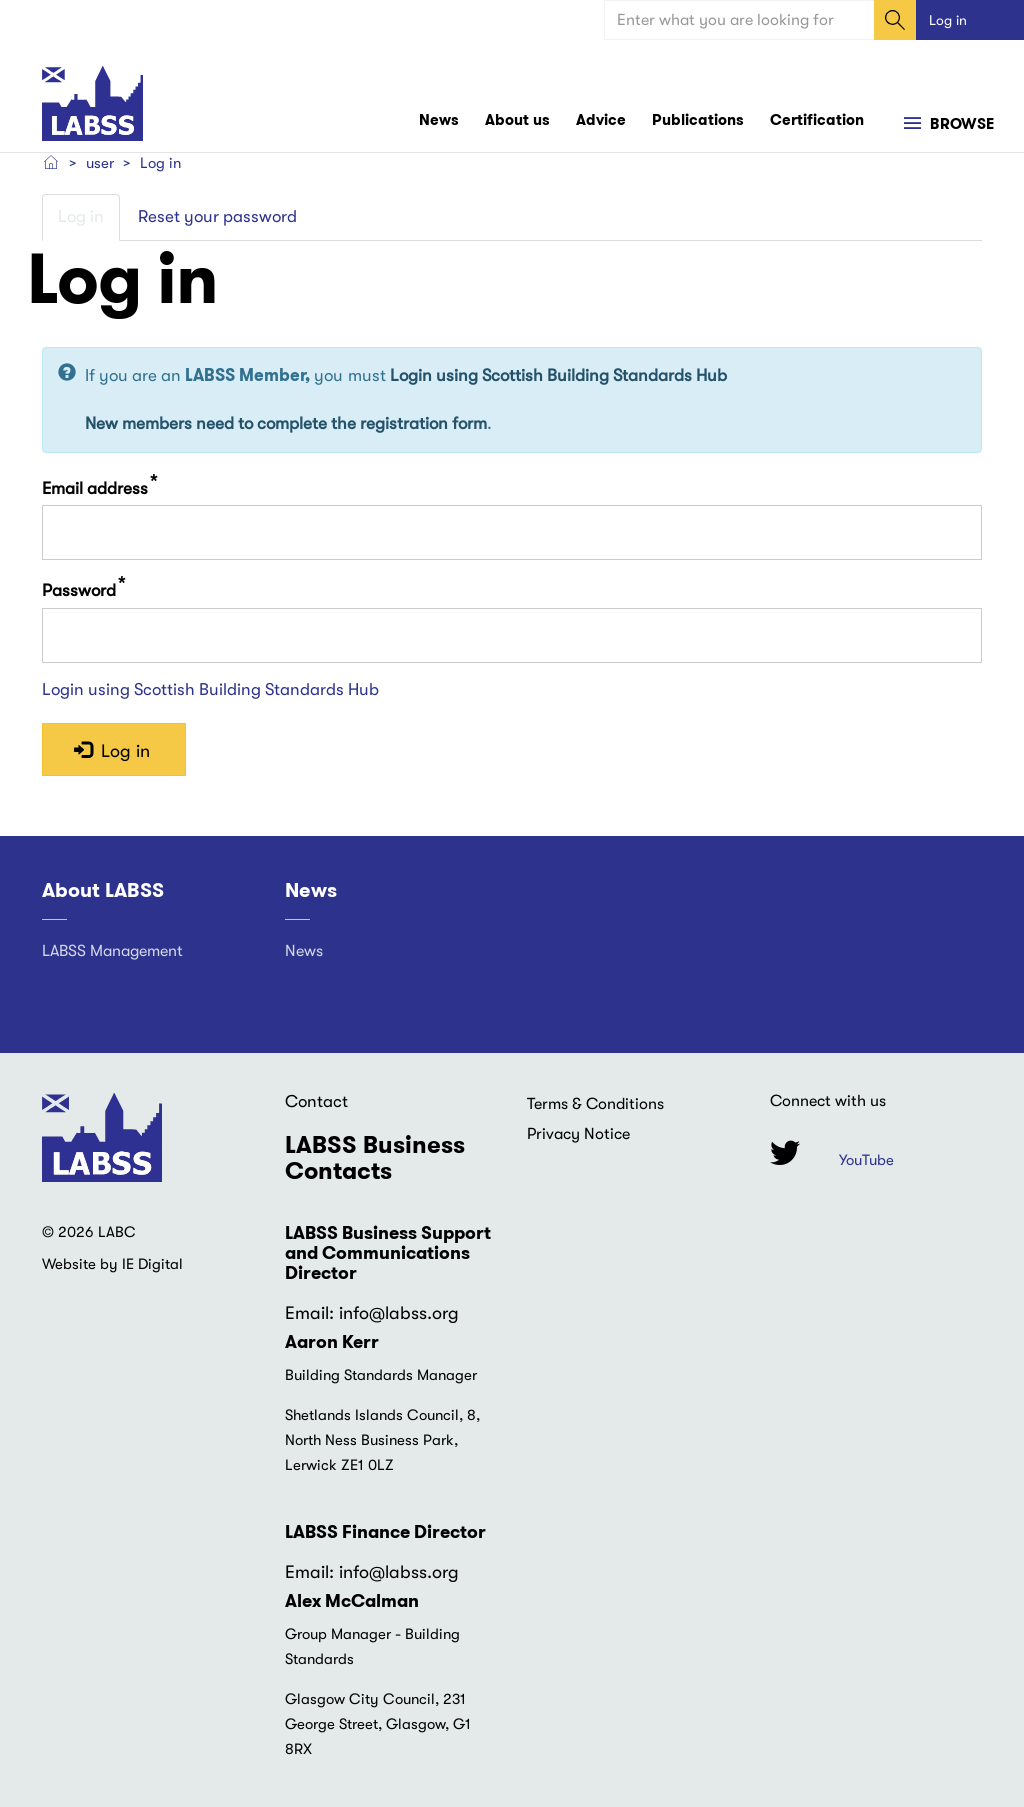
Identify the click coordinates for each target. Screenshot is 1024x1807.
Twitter (785, 1152)
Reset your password (217, 216)
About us (517, 120)
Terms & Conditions (595, 1104)
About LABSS (103, 890)
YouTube (866, 1160)
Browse (960, 124)
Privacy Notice (578, 1134)
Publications (698, 120)
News (439, 120)
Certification (817, 120)
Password (79, 590)
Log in (948, 20)
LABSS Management (112, 951)
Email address (95, 487)
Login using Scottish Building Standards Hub (558, 375)
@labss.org (414, 1313)
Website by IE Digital (112, 1264)
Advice (601, 120)
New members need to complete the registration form (286, 423)
